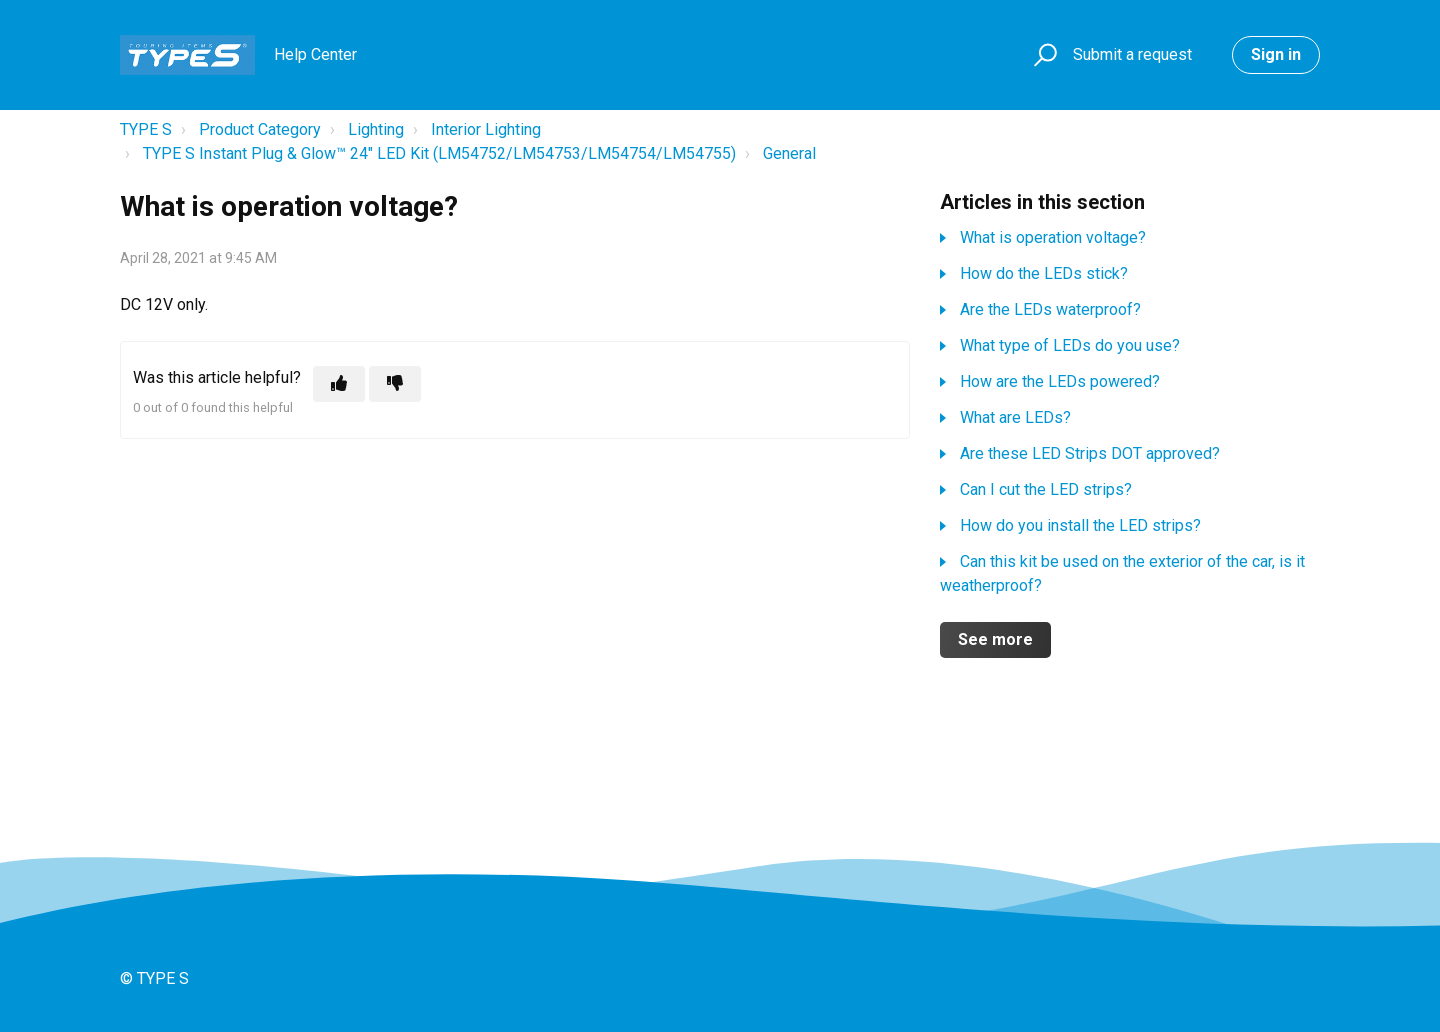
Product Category (260, 129)
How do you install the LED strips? (1080, 525)
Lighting (376, 129)
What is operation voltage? (1053, 237)
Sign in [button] (1276, 54)
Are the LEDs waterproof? (1050, 309)
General (789, 153)
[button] (1042, 55)
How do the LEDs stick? (1044, 273)
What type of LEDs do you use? (1070, 345)
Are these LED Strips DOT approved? (1090, 453)
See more (995, 639)
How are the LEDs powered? (1060, 381)
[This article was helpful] (339, 384)
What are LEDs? (1015, 417)
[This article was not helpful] (395, 384)
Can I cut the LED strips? (1046, 489)
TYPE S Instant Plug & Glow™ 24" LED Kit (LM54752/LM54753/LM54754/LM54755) (439, 153)
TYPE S (146, 129)
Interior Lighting (486, 129)
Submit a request (1132, 54)
